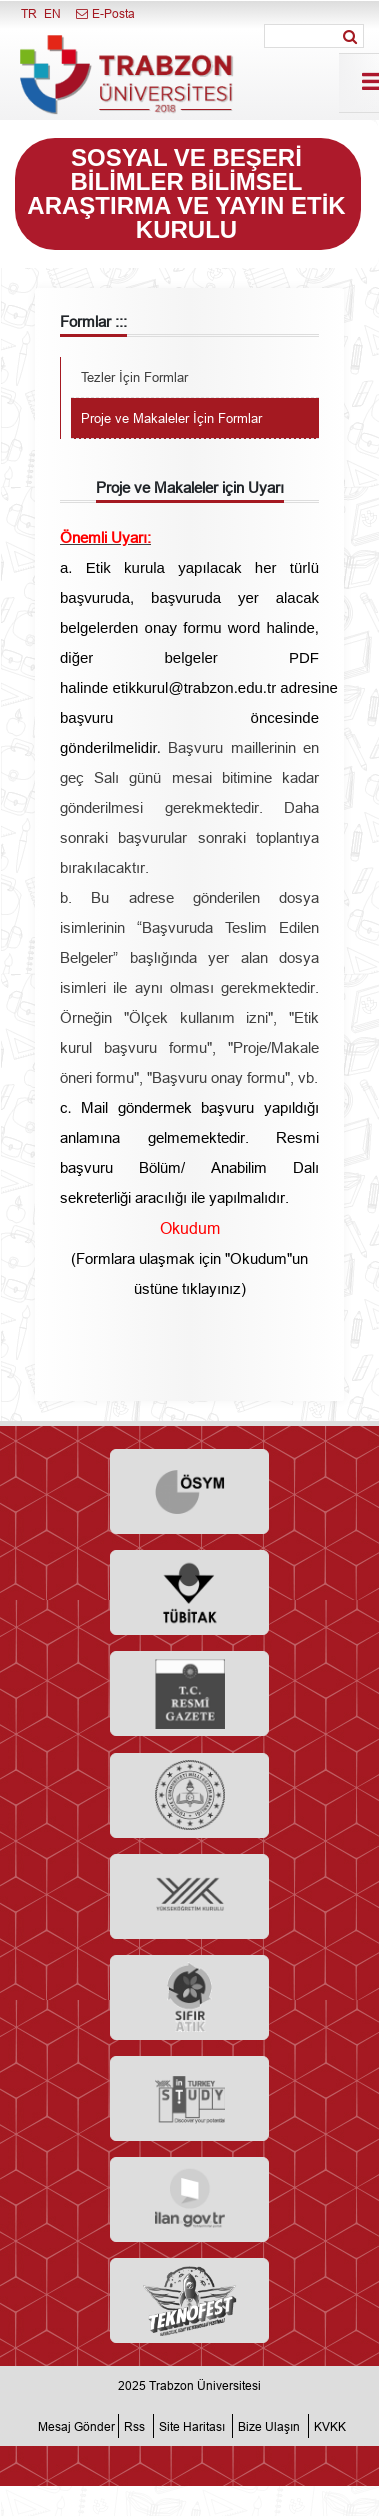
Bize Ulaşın (269, 2425)
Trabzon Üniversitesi (205, 2385)
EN (52, 13)
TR (29, 13)
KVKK (330, 2425)
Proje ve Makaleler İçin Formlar (171, 418)
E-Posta (104, 13)
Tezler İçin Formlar (134, 377)
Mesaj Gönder (76, 2425)
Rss (134, 2425)
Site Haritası (192, 2425)
